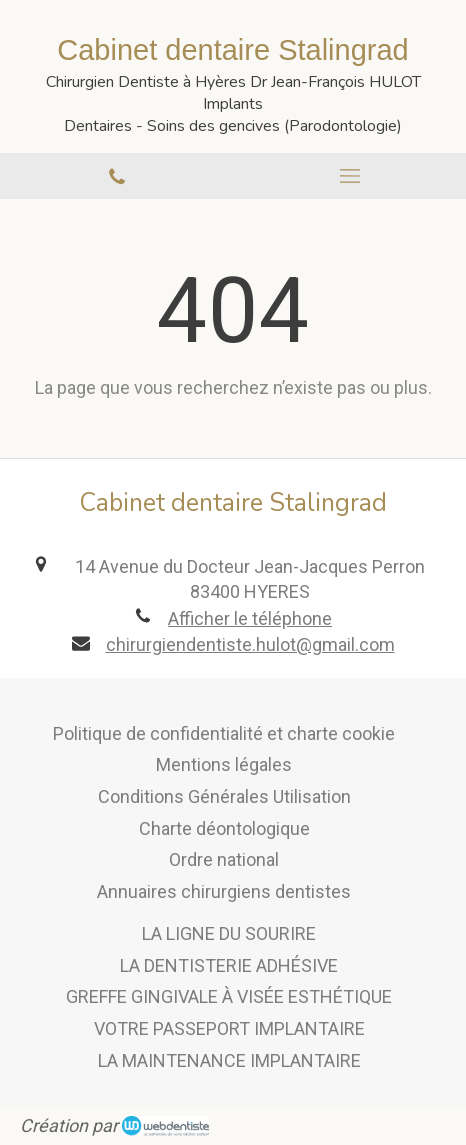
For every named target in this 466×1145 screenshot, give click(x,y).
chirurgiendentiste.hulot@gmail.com (250, 644)
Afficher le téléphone (250, 618)
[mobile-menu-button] (349, 176)
